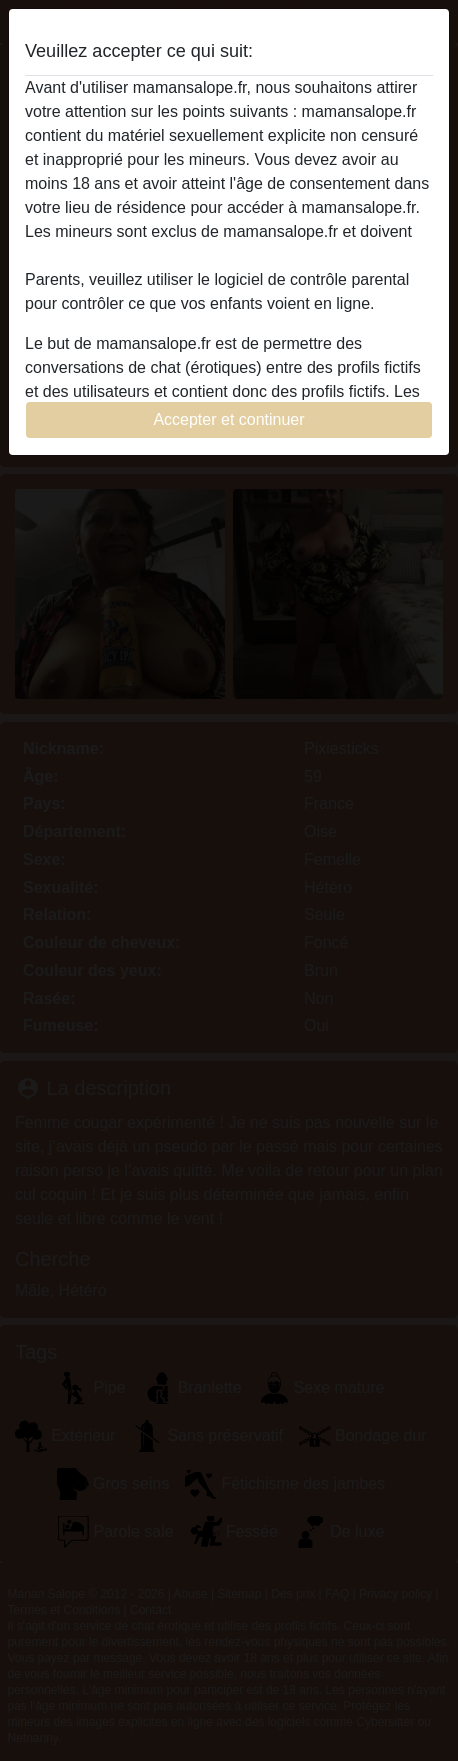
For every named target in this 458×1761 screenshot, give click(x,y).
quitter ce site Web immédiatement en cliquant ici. (201, 255)
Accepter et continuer (228, 419)
